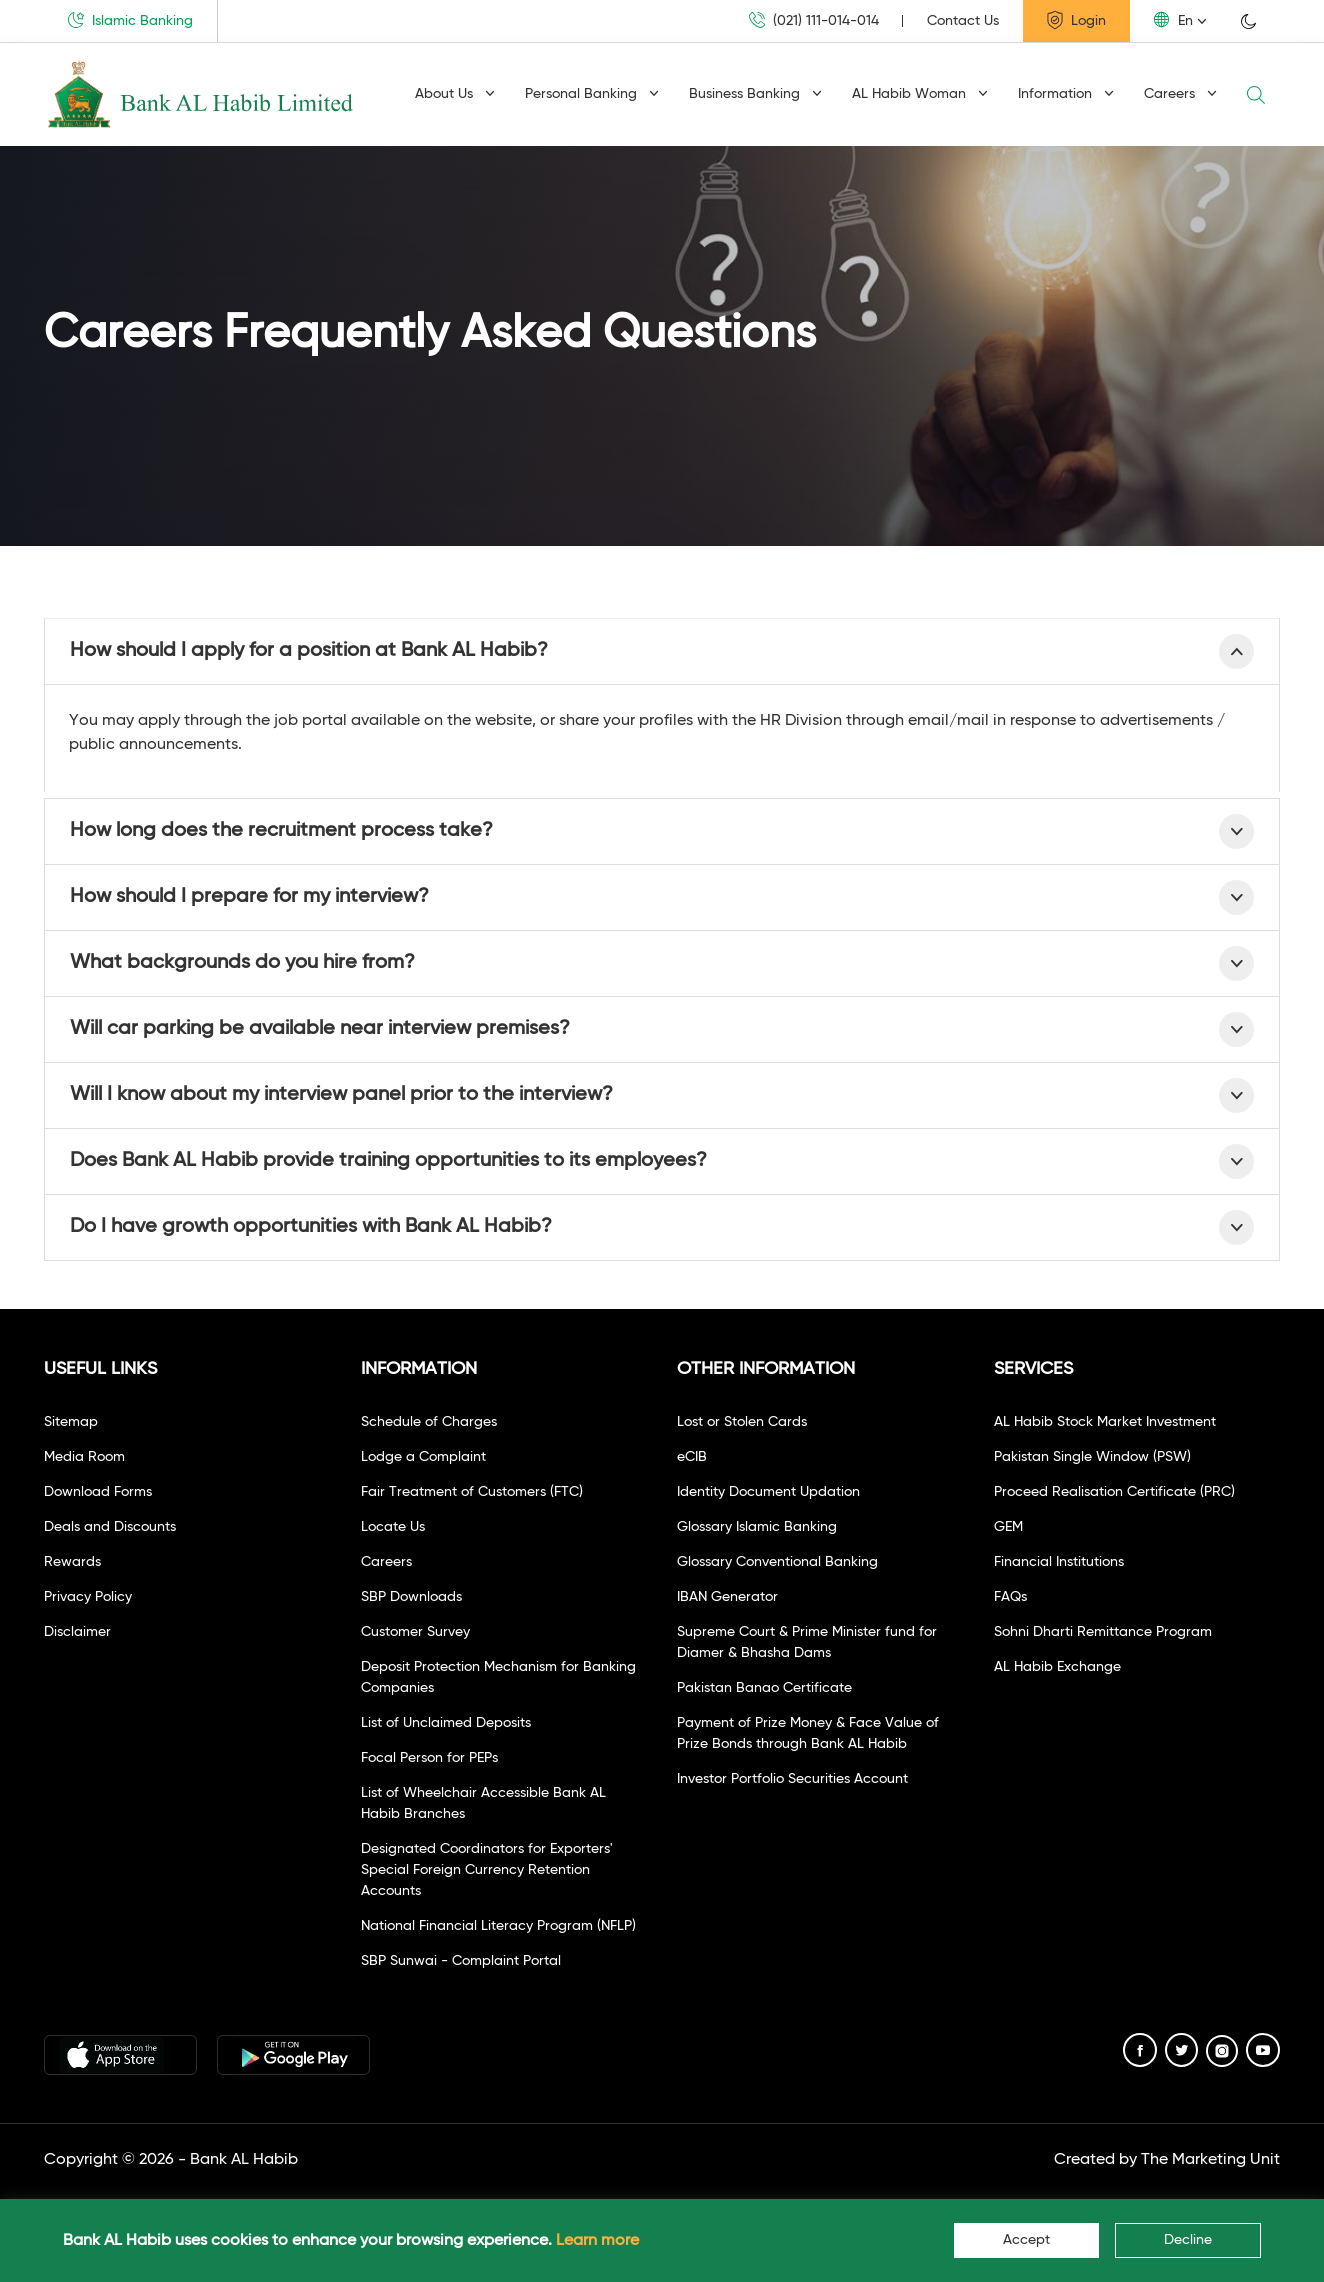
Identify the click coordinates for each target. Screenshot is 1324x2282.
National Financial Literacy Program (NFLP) (498, 1926)
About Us (455, 94)
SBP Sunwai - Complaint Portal (461, 1961)
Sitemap (71, 1422)
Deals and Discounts (110, 1527)
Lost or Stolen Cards (742, 1422)
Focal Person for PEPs (429, 1758)
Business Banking (755, 94)
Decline (1188, 2240)
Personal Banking (592, 94)
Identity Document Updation (768, 1492)
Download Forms (98, 1492)
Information (1066, 94)
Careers (1180, 94)
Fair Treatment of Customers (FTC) (472, 1492)
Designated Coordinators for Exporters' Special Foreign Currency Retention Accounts (487, 1870)
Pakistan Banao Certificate (764, 1688)
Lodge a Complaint (423, 1457)
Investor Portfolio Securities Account (792, 1779)
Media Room (84, 1457)
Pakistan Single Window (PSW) (1092, 1457)
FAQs (1010, 1597)
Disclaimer (77, 1632)
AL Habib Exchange (1057, 1667)
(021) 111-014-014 (814, 20)
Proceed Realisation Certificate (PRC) (1114, 1492)
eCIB (692, 1457)
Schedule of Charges (429, 1422)
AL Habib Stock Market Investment (1105, 1422)
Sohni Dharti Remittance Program (1103, 1632)
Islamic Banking (130, 20)
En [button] (1173, 19)
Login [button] (1076, 20)
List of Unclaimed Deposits (446, 1723)
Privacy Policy (88, 1597)
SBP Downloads (411, 1597)
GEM (1008, 1527)
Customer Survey (415, 1632)
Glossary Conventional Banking (777, 1562)
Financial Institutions (1059, 1562)
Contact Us (963, 21)
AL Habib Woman (920, 94)
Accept (1026, 2240)
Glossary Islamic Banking (757, 1527)
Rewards (72, 1562)
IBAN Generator (727, 1597)
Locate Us (393, 1527)
